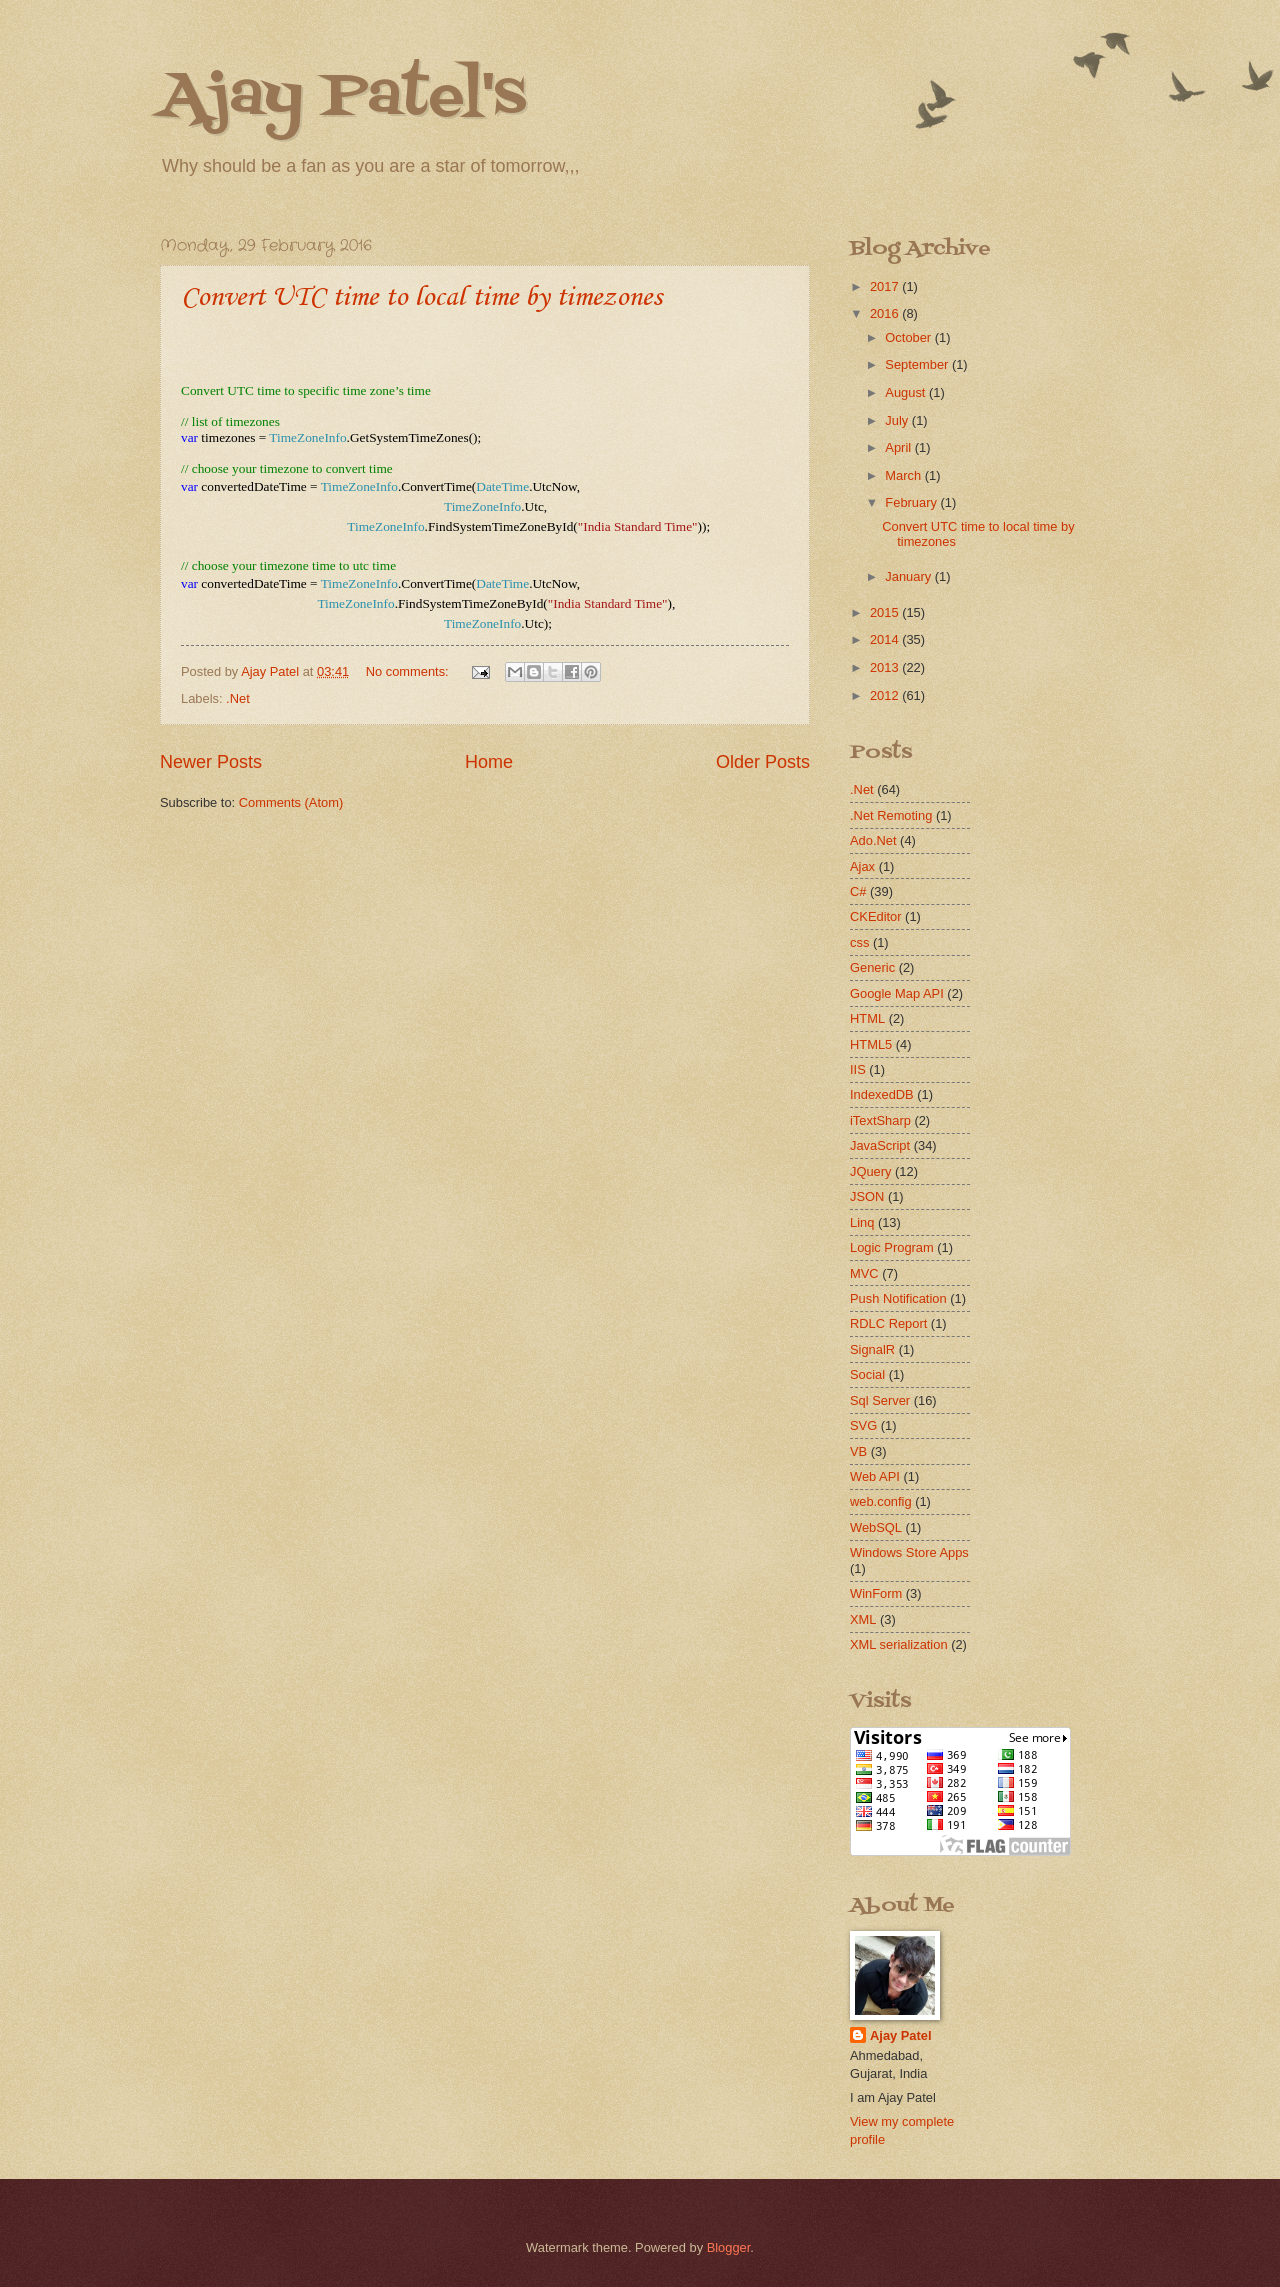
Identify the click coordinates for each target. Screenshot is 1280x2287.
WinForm (876, 1593)
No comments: (409, 671)
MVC (864, 1273)
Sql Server (880, 1400)
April (899, 447)
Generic (872, 967)
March (904, 475)
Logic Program (892, 1247)
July (898, 420)
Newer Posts (211, 762)
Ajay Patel (901, 2035)
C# (858, 891)
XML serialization (899, 1644)
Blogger (729, 2247)
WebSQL (876, 1527)
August (907, 392)
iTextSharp (880, 1120)
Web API (875, 1476)
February (912, 502)
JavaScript (880, 1145)
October (909, 337)
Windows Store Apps (909, 1552)
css (859, 942)
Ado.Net (873, 840)
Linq (862, 1222)
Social (867, 1374)
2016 (886, 313)
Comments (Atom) (291, 802)
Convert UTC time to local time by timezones (421, 297)
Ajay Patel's (343, 97)
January (909, 576)
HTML (867, 1018)
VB (858, 1451)
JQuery (871, 1171)
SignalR (872, 1349)
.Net (238, 698)
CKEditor (876, 916)
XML (863, 1619)
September (918, 364)
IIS (858, 1069)
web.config (881, 1501)
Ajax (862, 866)
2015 (886, 612)
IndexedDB (882, 1094)
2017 (886, 286)
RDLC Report (888, 1323)
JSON (867, 1196)
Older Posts (763, 762)
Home (489, 762)
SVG (863, 1425)
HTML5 (871, 1044)
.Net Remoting (891, 815)
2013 (886, 667)
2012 (886, 695)
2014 (886, 639)
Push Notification (898, 1298)
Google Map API (897, 993)
